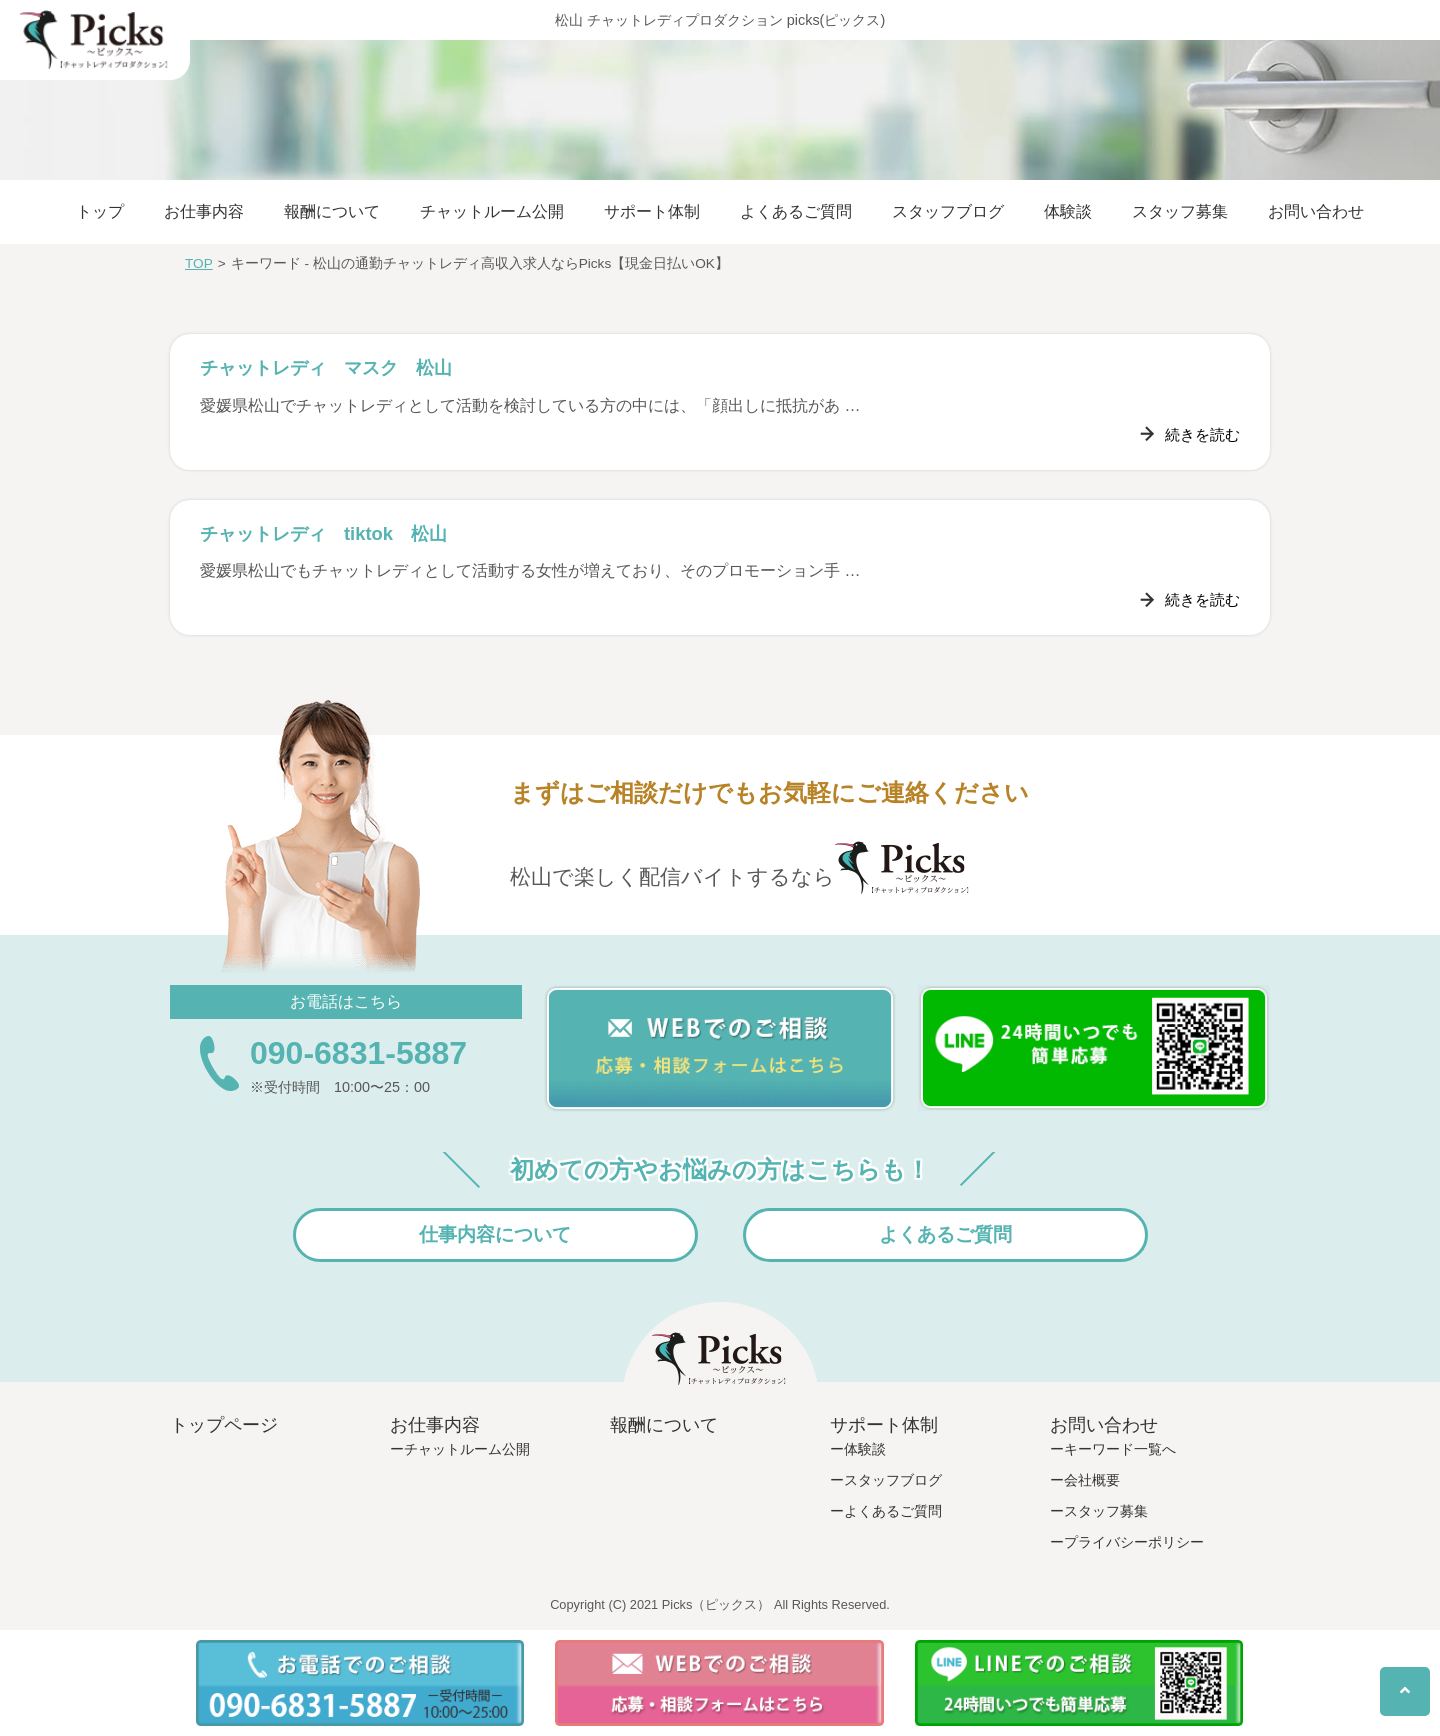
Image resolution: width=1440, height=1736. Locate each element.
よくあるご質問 (796, 211)
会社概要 (1092, 1480)
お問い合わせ (1316, 211)
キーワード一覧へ (1120, 1449)
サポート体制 (652, 211)
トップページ (224, 1425)
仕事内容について (495, 1234)
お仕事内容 (204, 211)
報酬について (332, 211)
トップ (100, 211)
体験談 (1068, 211)
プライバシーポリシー (1134, 1542)
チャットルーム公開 (492, 211)
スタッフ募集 (1180, 211)
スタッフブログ (948, 211)
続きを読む (1200, 434)
